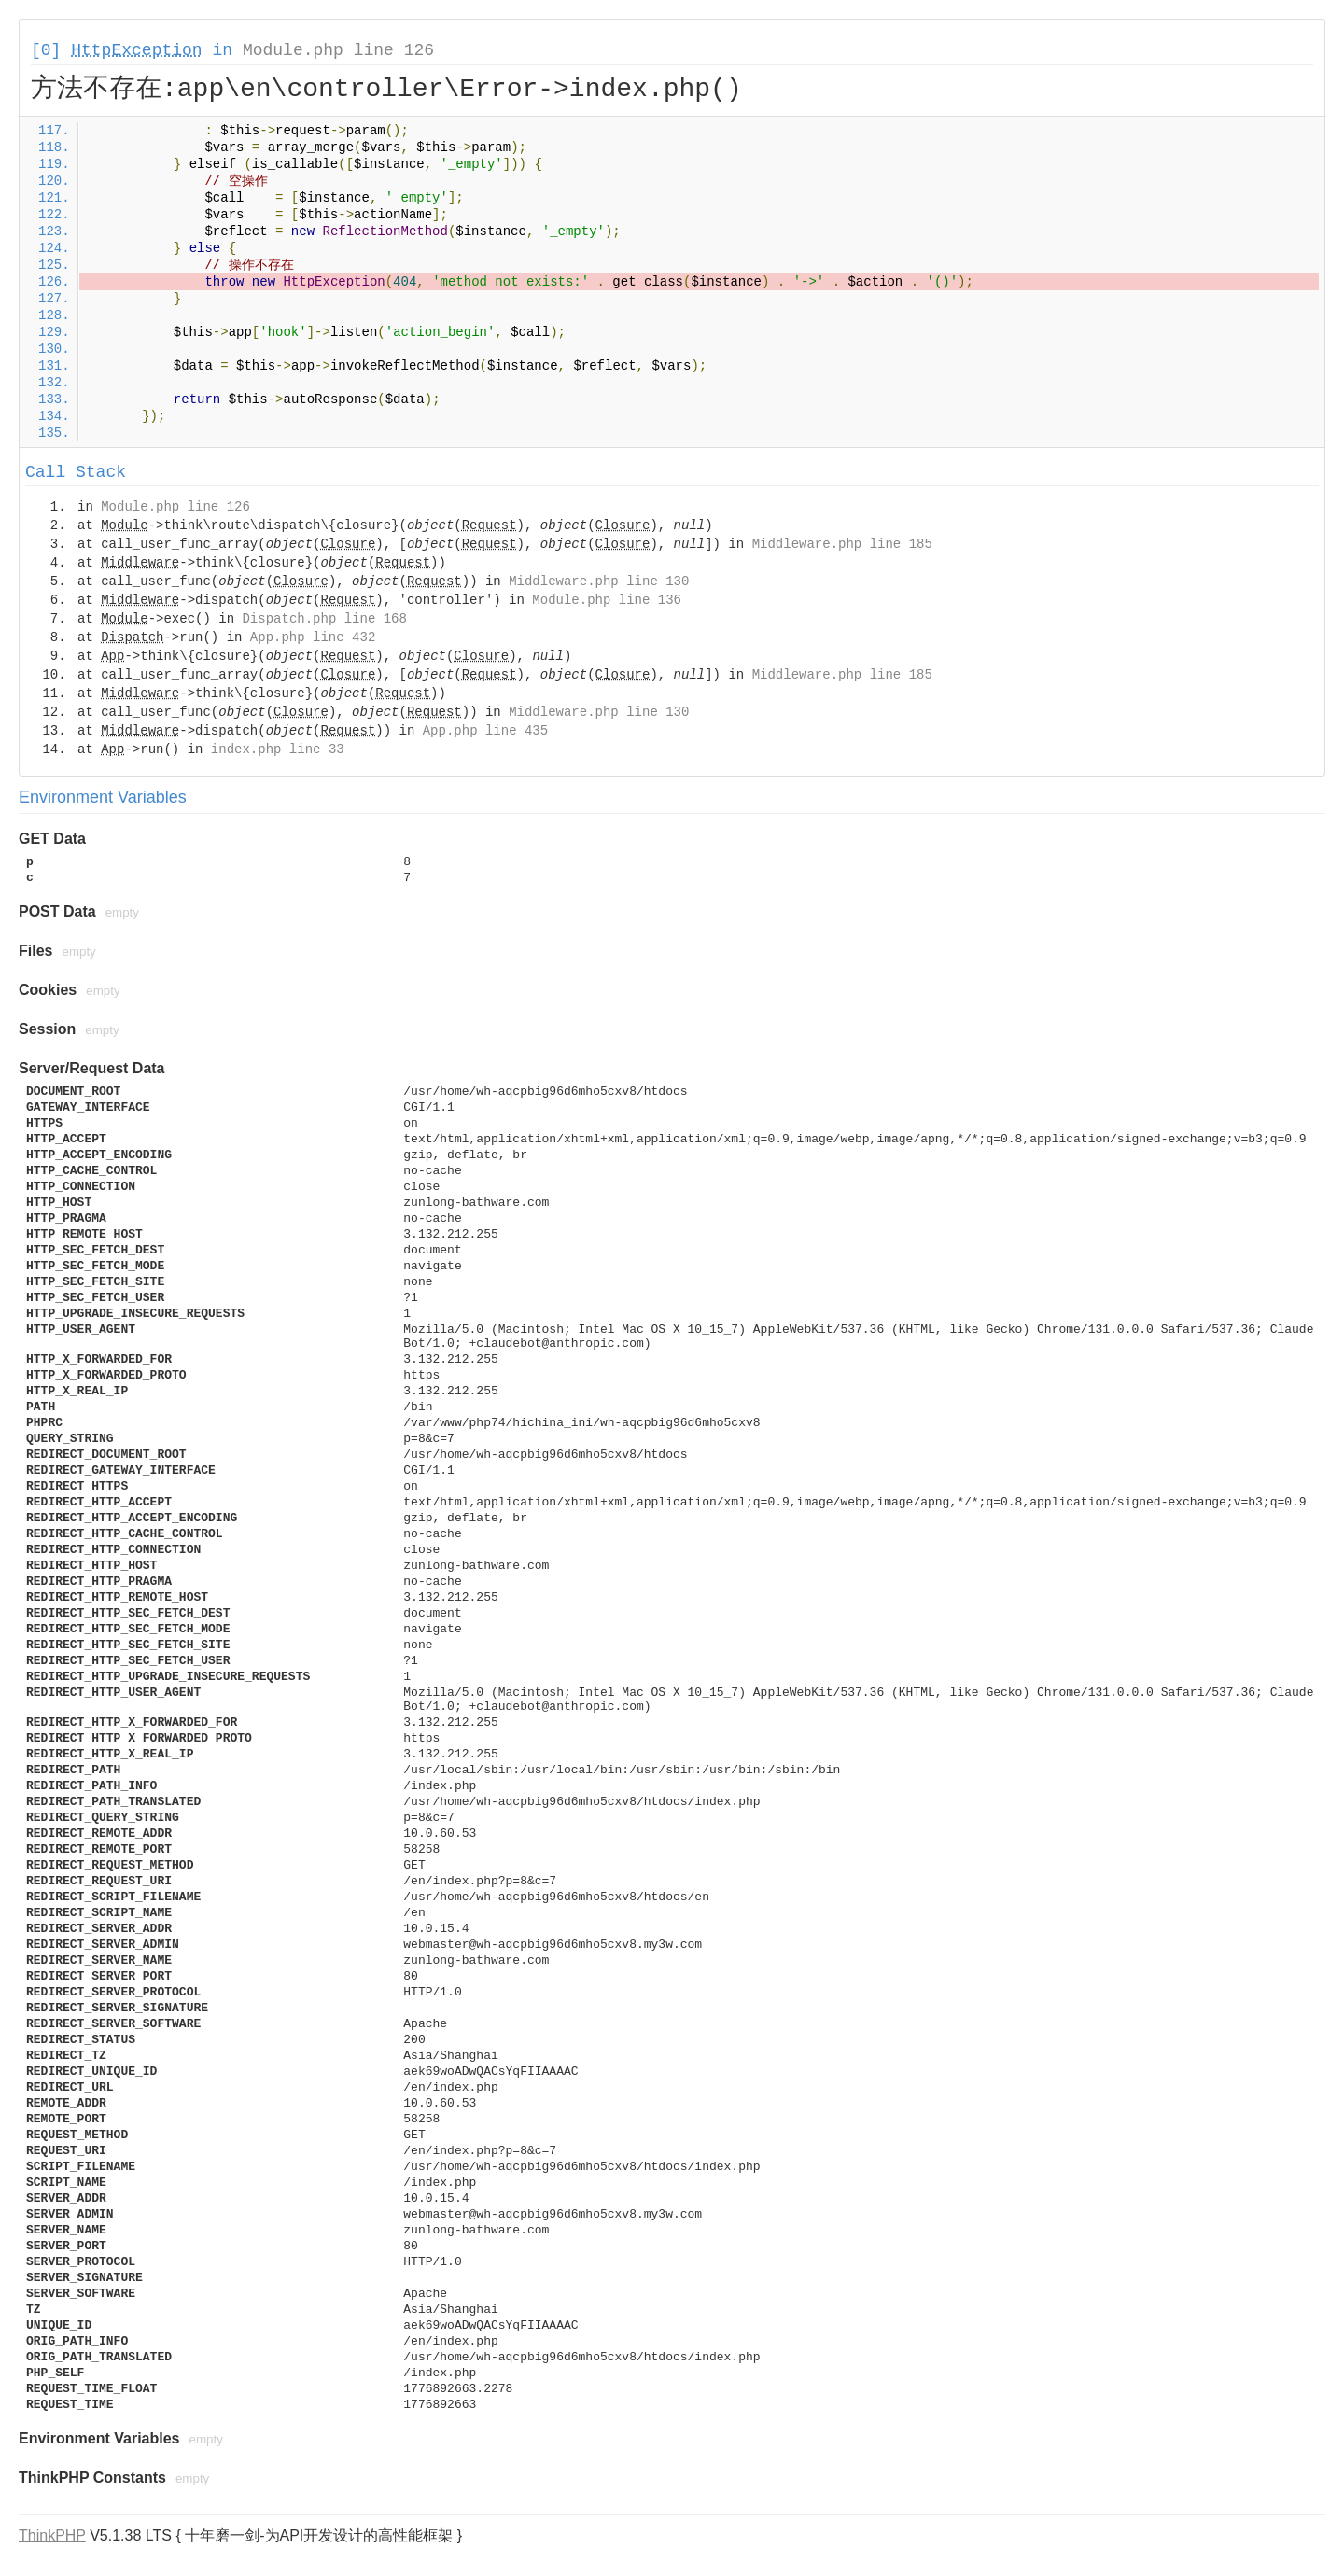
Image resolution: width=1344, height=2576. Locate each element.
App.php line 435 (485, 730)
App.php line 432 (312, 637)
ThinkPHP (52, 2535)
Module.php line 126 (338, 50)
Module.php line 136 (606, 600)
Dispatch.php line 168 (324, 618)
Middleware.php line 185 (842, 544)
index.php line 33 (277, 749)
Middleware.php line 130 (599, 581)
